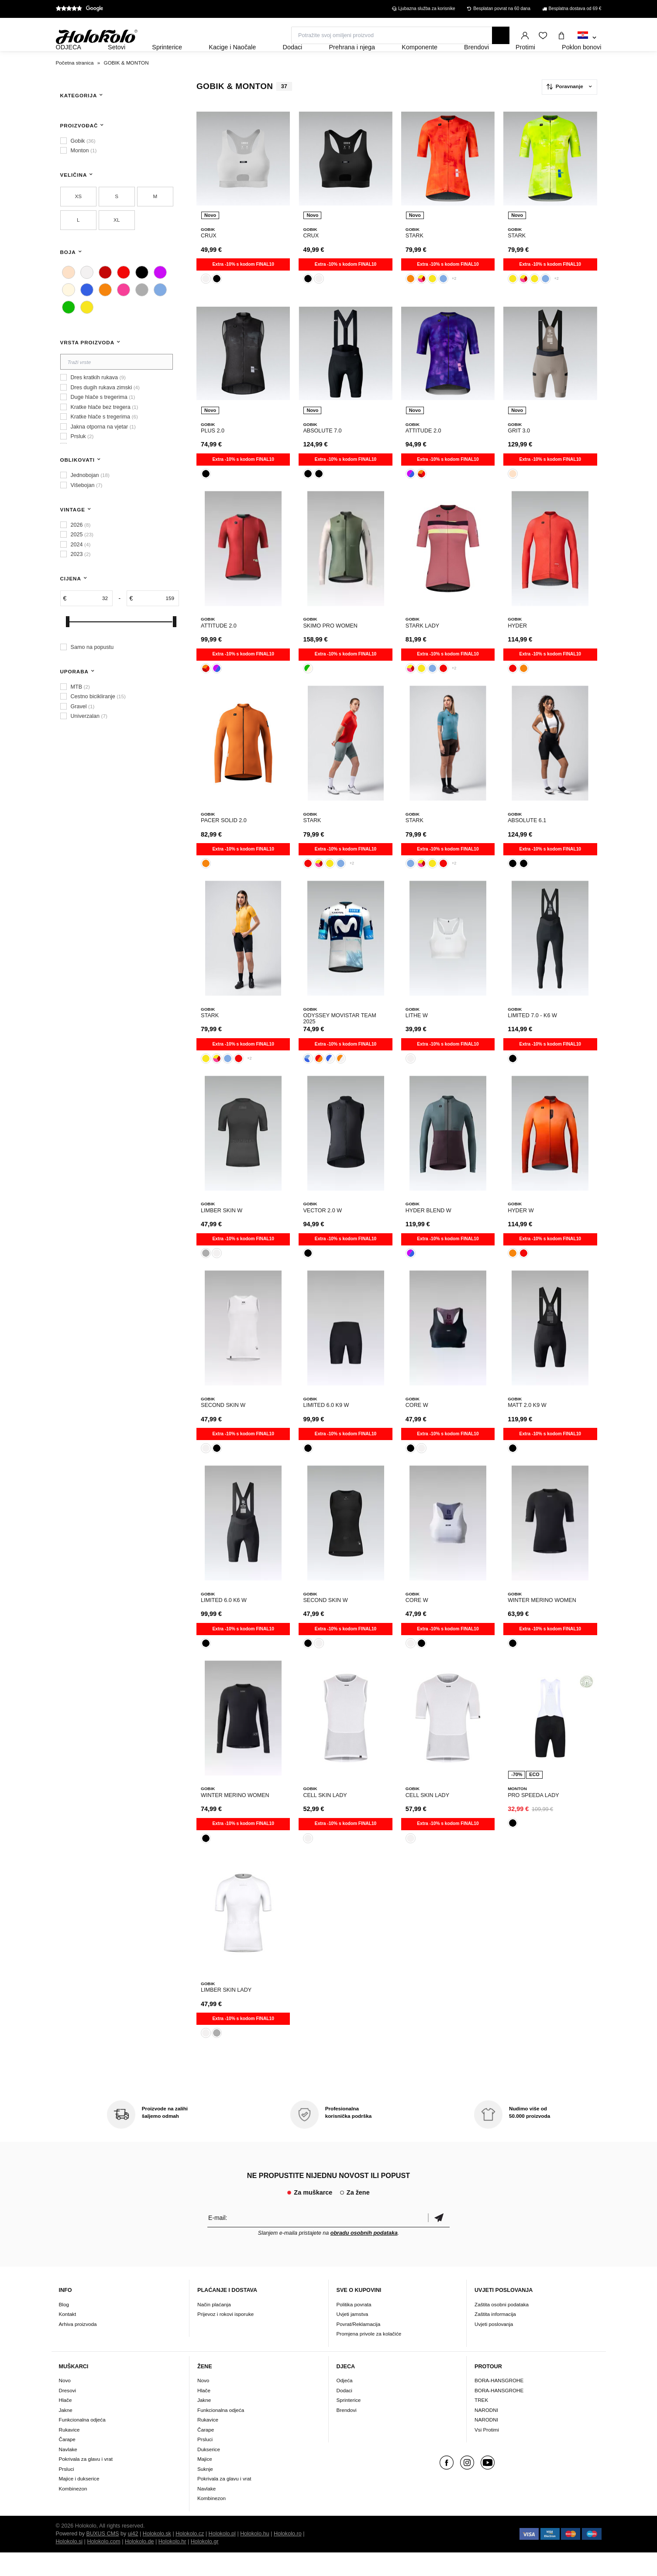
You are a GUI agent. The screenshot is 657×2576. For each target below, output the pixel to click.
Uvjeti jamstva (352, 2337)
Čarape (67, 2463)
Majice (204, 2482)
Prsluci (66, 2492)
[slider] (67, 645)
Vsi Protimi (487, 2453)
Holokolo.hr (172, 2565)
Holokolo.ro (288, 2557)
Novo (65, 2404)
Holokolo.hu (254, 2557)
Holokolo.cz (189, 2557)
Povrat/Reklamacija (359, 2347)
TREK (481, 2423)
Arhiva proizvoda (78, 2347)
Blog (64, 2328)
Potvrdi (439, 2241)
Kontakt (67, 2337)
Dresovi (67, 2414)
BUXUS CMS (102, 2557)
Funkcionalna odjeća (82, 2443)
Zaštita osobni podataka (502, 2328)
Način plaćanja (214, 2328)
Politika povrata (354, 2328)
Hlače (65, 2423)
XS (78, 220)
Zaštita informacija (495, 2337)
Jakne (65, 2433)
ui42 (133, 2557)
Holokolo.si (69, 2565)
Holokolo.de (139, 2565)
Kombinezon (73, 2512)
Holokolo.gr (205, 2565)
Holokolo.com (103, 2565)
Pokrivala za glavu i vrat (86, 2482)
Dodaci (344, 2414)
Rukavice (69, 2453)
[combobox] (587, 38)
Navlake (68, 2473)
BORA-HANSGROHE (499, 2404)
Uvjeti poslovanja (494, 2347)
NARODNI (486, 2433)
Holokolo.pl (222, 2557)
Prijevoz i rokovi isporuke (225, 2337)
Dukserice (208, 2473)
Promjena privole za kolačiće (369, 2357)
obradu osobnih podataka (364, 2257)
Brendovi (347, 2433)
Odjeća (345, 2404)
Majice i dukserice (79, 2502)
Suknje (205, 2492)
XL (117, 243)
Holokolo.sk (157, 2557)
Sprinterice (349, 2423)
